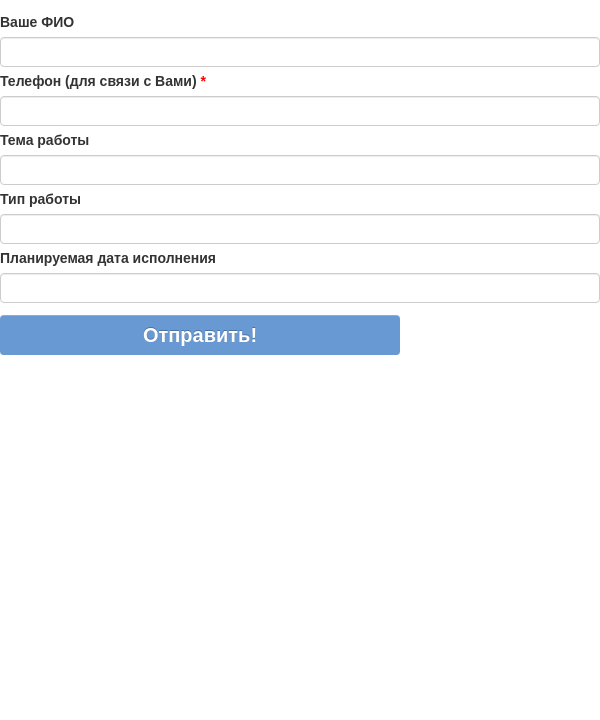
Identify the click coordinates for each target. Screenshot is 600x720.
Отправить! (200, 335)
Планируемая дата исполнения (108, 258)
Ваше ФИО (37, 22)
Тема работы (44, 140)
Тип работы (40, 199)
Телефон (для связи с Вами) (103, 81)
